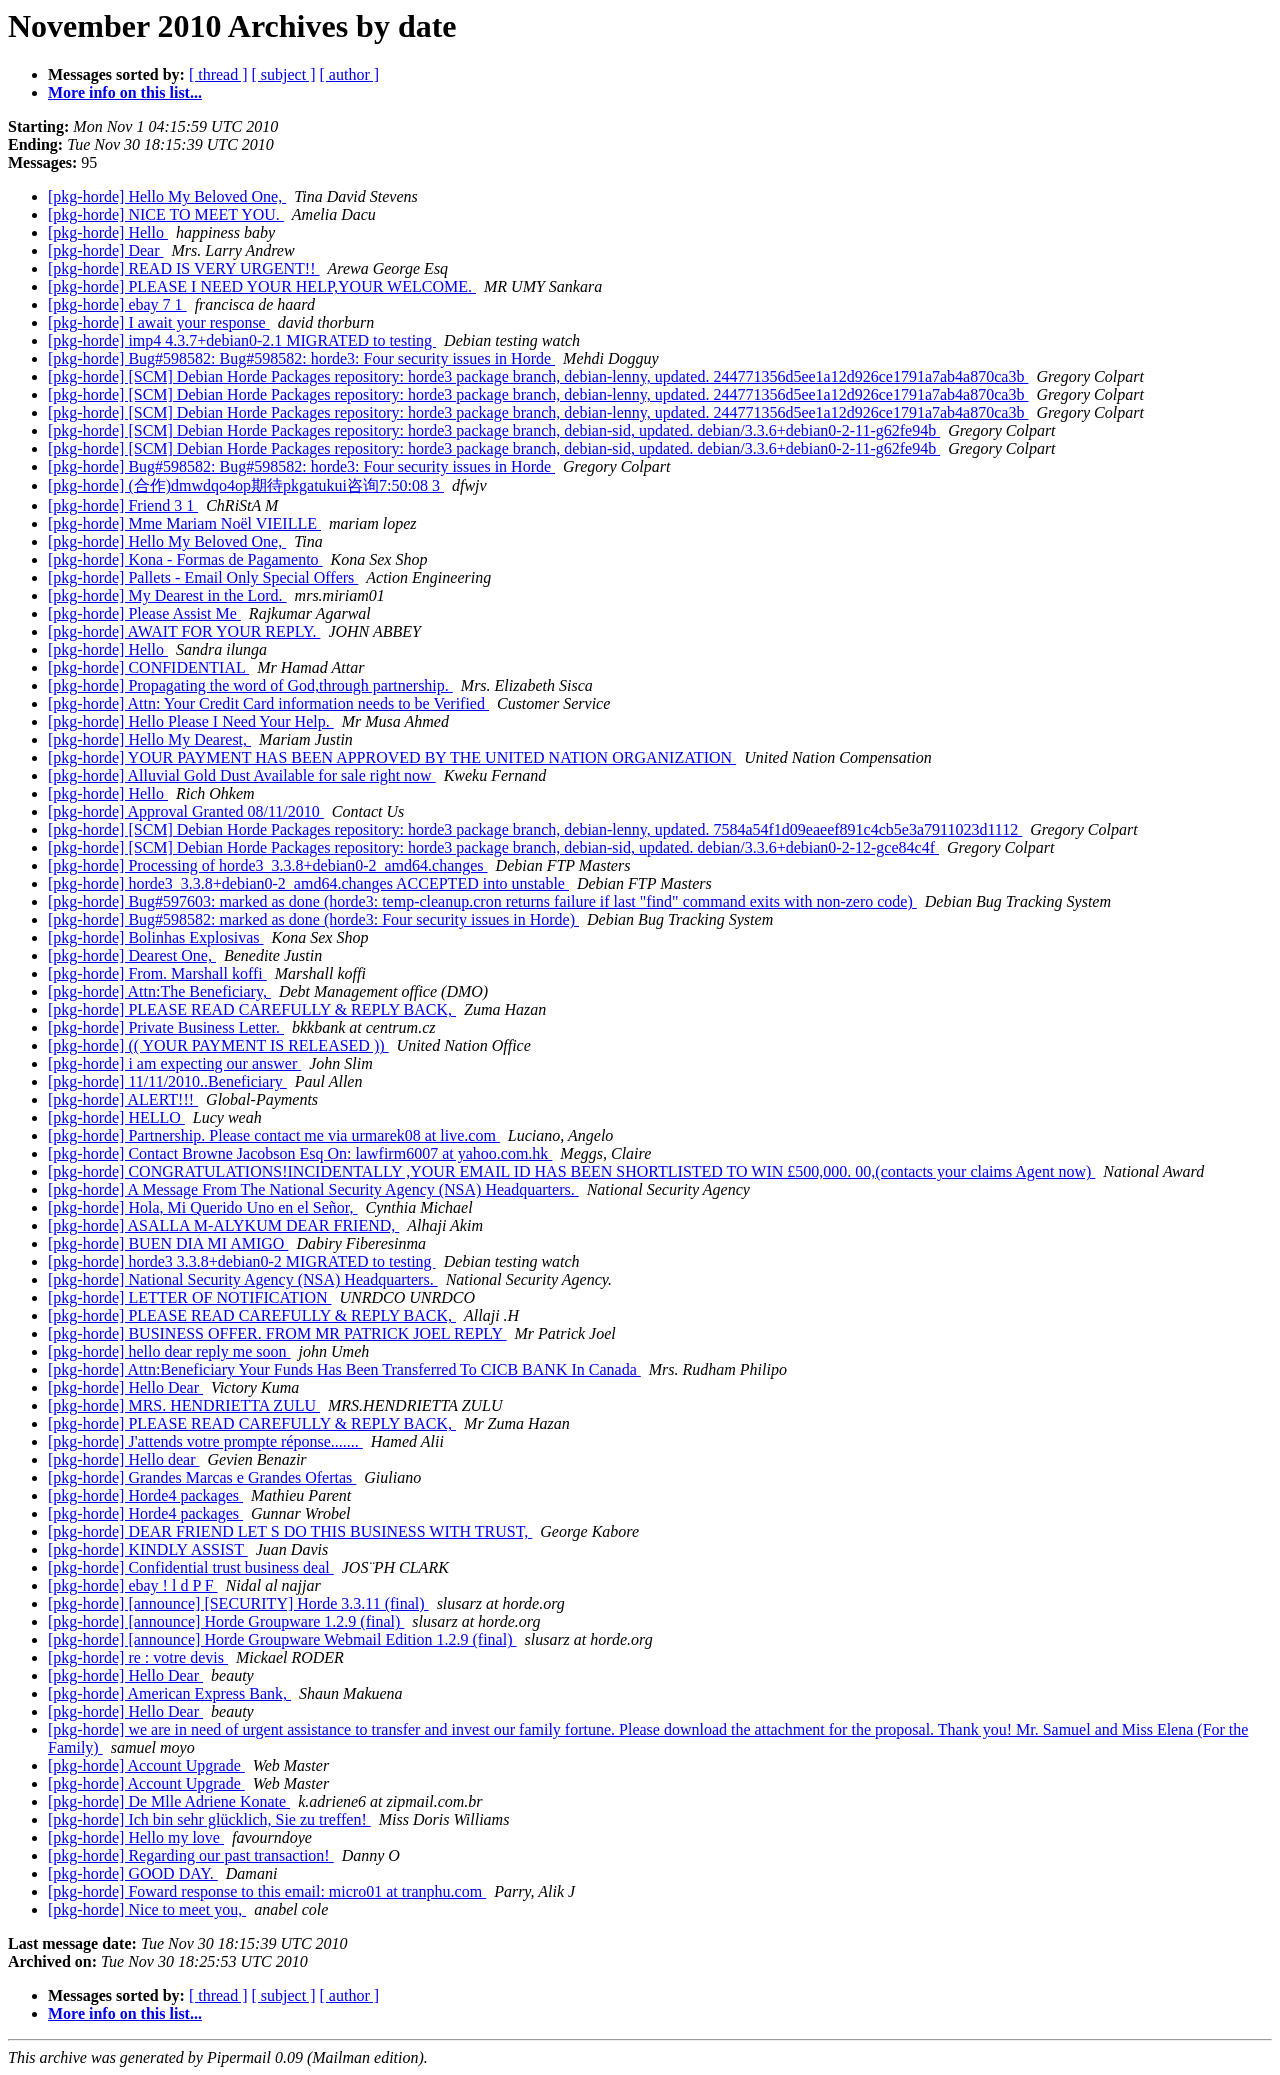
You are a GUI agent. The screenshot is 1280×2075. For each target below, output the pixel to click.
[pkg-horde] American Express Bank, (169, 1693)
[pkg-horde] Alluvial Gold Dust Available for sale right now (242, 775)
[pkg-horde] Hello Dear (125, 1387)
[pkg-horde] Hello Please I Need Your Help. (191, 721)
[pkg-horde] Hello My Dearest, (149, 739)
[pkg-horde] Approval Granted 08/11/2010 (186, 811)
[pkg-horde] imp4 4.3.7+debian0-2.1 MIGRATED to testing (242, 340)
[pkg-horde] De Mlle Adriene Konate (169, 1801)
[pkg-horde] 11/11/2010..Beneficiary (167, 1081)
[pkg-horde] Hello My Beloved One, (167, 196)
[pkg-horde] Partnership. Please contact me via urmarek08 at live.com (274, 1135)
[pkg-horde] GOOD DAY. (133, 1873)
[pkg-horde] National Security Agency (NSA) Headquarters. (243, 1279)
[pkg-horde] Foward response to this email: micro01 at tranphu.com (267, 1891)
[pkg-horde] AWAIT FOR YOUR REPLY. (184, 631)
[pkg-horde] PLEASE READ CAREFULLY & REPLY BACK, (252, 1009)
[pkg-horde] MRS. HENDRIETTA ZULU (184, 1405)
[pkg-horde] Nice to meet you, (147, 1909)
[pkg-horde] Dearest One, (132, 955)
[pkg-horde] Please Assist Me (144, 613)
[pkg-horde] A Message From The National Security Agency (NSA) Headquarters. (313, 1189)
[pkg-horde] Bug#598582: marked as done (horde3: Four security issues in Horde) (313, 919)
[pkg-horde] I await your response (159, 322)
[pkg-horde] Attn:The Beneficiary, (159, 991)
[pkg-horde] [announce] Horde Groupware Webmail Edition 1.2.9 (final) (282, 1639)
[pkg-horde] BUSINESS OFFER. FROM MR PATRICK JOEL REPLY (277, 1333)
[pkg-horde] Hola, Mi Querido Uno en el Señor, (203, 1207)
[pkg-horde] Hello (108, 232)
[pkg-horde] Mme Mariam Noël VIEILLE (184, 523)
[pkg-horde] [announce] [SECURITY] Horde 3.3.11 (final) (238, 1603)
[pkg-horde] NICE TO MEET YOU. (166, 214)
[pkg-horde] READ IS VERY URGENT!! (184, 268)
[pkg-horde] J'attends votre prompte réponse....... (205, 1441)
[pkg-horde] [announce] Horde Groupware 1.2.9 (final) (226, 1621)
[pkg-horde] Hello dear (124, 1459)
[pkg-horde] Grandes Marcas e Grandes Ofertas (202, 1477)
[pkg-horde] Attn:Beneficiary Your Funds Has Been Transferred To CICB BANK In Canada (344, 1369)
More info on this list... (125, 92)
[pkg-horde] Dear (106, 250)
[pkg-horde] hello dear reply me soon (169, 1351)
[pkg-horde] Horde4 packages (145, 1495)
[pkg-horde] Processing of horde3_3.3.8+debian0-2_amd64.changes (268, 865)
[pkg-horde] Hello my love (136, 1837)
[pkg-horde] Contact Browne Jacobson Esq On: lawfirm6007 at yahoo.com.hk (300, 1153)
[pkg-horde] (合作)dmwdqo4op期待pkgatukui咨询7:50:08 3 (246, 485)
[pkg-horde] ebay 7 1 (117, 304)
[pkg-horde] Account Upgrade (146, 1765)
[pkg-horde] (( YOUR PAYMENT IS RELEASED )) (218, 1045)
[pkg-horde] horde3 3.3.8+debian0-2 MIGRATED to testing (242, 1261)
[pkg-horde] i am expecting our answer (174, 1063)
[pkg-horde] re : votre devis (138, 1657)
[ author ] (350, 74)
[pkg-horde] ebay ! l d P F (133, 1585)
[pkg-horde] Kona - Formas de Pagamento (185, 559)
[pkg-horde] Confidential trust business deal (191, 1567)
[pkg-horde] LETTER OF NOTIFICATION (190, 1297)
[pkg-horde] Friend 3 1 (123, 505)
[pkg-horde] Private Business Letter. (166, 1027)
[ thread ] (218, 74)
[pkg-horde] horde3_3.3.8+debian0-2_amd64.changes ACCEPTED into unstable (308, 883)
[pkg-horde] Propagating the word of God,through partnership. (250, 685)
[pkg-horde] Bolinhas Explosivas (156, 937)
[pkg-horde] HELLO (116, 1117)
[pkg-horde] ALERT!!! (123, 1099)
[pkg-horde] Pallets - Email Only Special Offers (203, 577)
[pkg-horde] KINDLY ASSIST (148, 1549)
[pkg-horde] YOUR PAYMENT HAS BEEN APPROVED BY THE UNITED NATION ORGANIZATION (392, 757)
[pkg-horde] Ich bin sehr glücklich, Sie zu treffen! (209, 1819)
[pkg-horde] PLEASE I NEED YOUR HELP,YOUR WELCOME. (262, 286)
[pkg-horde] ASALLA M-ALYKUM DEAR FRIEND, (223, 1225)
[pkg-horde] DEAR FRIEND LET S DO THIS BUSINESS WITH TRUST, (290, 1531)
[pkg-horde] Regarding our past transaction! (191, 1855)
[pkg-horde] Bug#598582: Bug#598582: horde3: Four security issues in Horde (301, 358)
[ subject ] (284, 74)
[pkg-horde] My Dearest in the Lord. (167, 595)
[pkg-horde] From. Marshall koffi (157, 973)
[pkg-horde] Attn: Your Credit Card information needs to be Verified (268, 703)
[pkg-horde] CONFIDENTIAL (148, 667)
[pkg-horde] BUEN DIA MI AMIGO (168, 1243)
